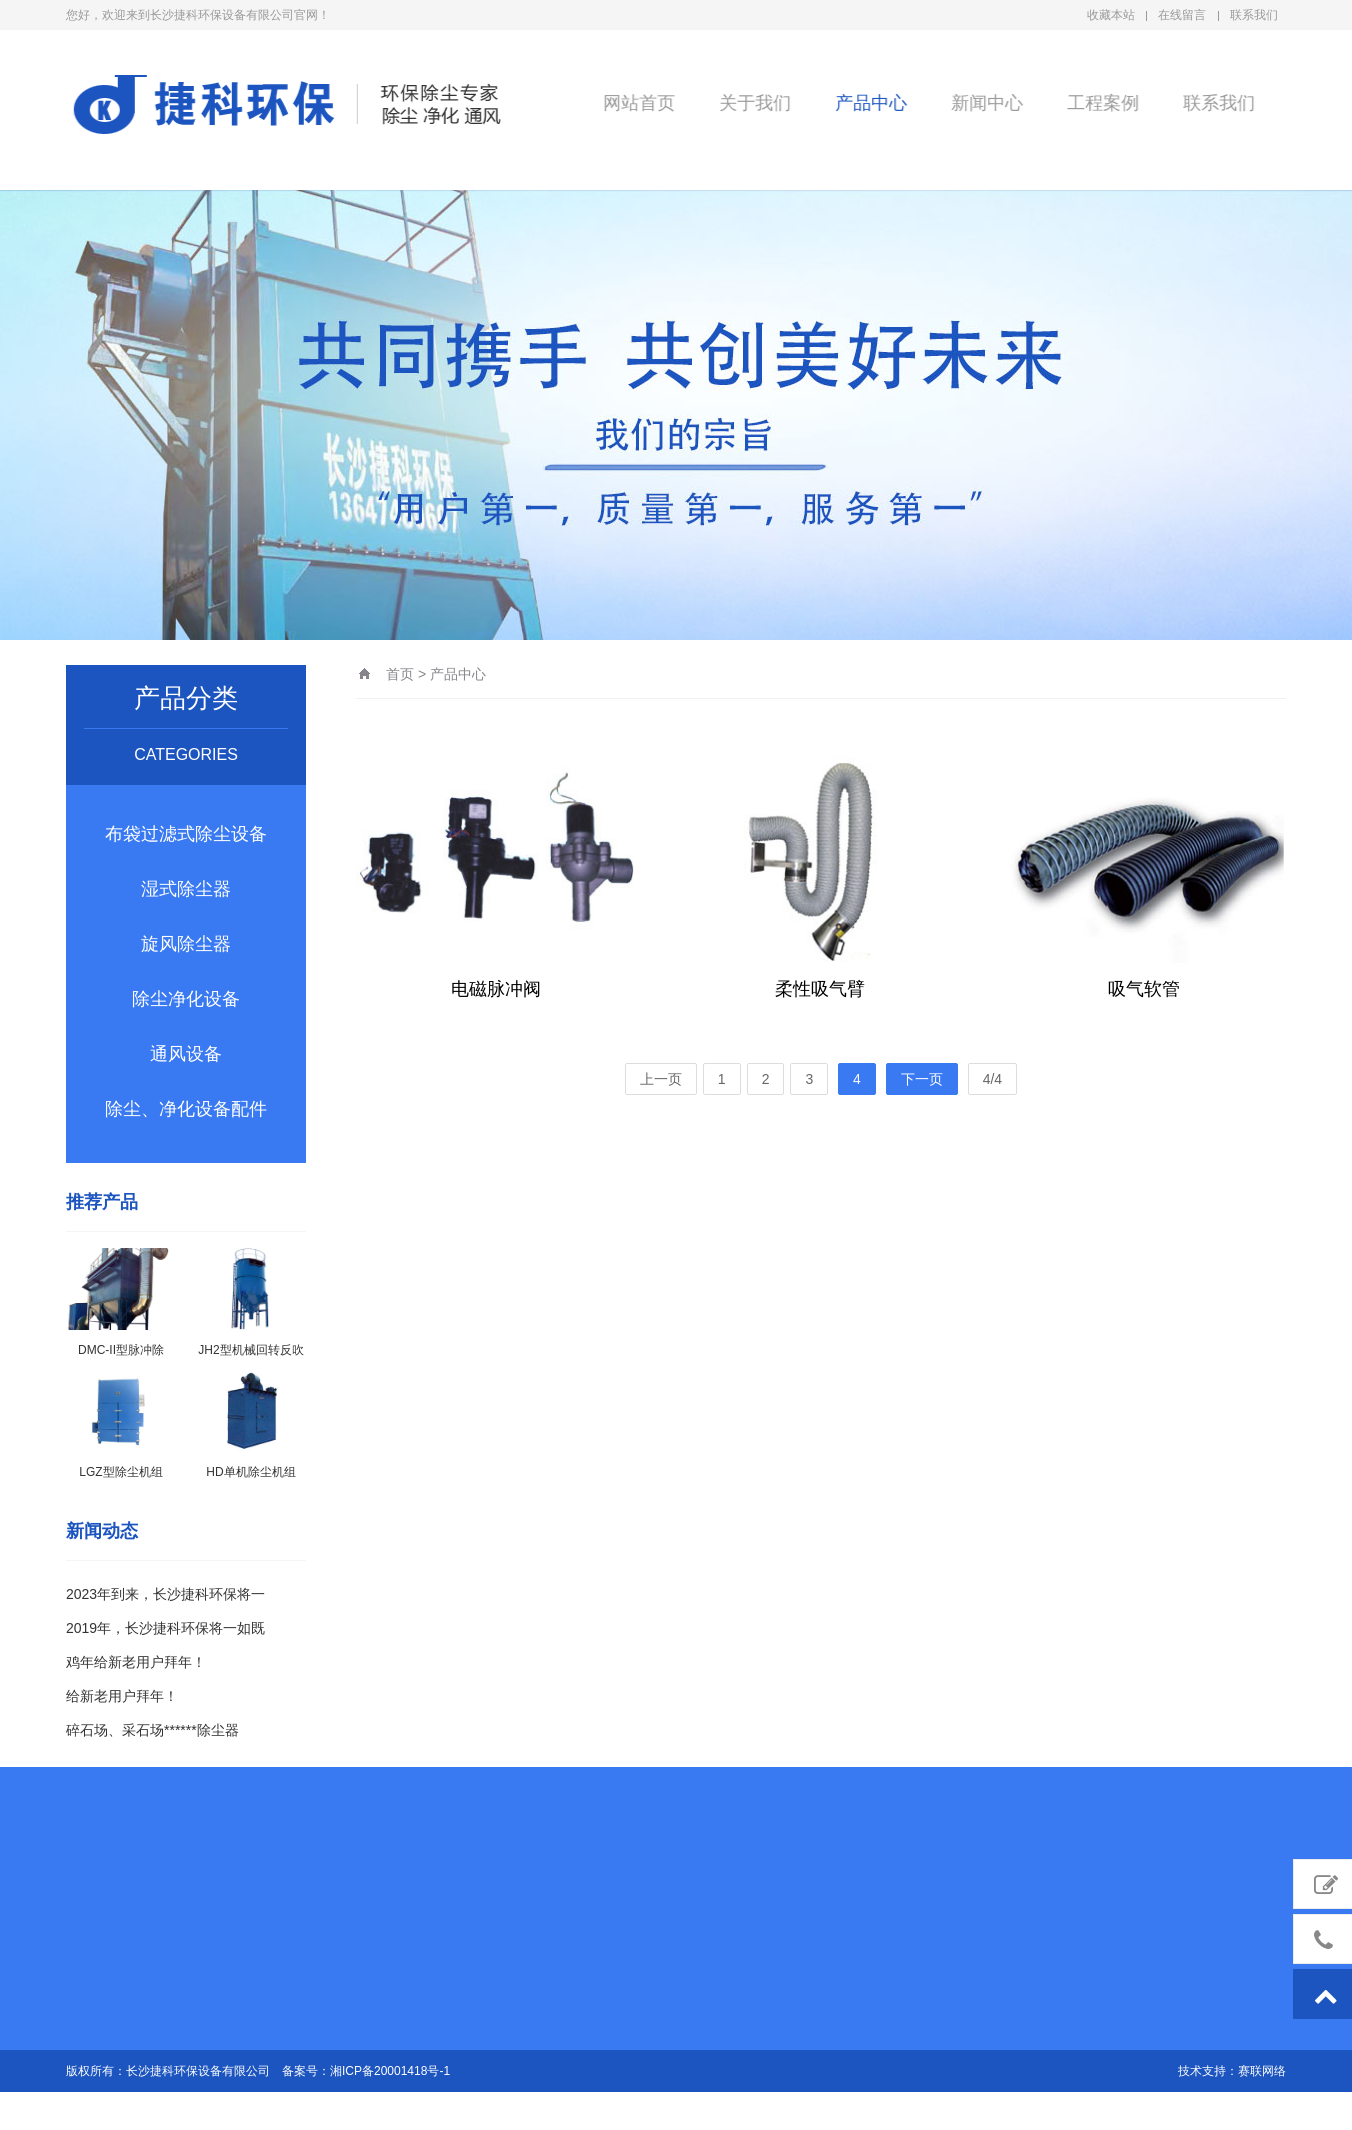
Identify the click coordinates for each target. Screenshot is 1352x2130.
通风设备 (186, 1054)
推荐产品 (102, 1202)
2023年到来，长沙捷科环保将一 (165, 1594)
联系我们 (1254, 15)
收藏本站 (1111, 15)
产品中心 (869, 102)
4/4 (992, 1079)
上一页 (661, 1079)
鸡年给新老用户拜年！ (136, 1662)
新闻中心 (985, 102)
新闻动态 (102, 1531)
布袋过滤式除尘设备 (186, 834)
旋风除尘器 (186, 944)
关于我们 (753, 102)
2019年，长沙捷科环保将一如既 (165, 1628)
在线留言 (1182, 15)
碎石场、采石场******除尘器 (152, 1730)
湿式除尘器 (186, 889)
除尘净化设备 (186, 999)
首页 (400, 674)
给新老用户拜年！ (122, 1696)
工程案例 (1101, 102)
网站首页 (637, 102)
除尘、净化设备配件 (186, 1109)
